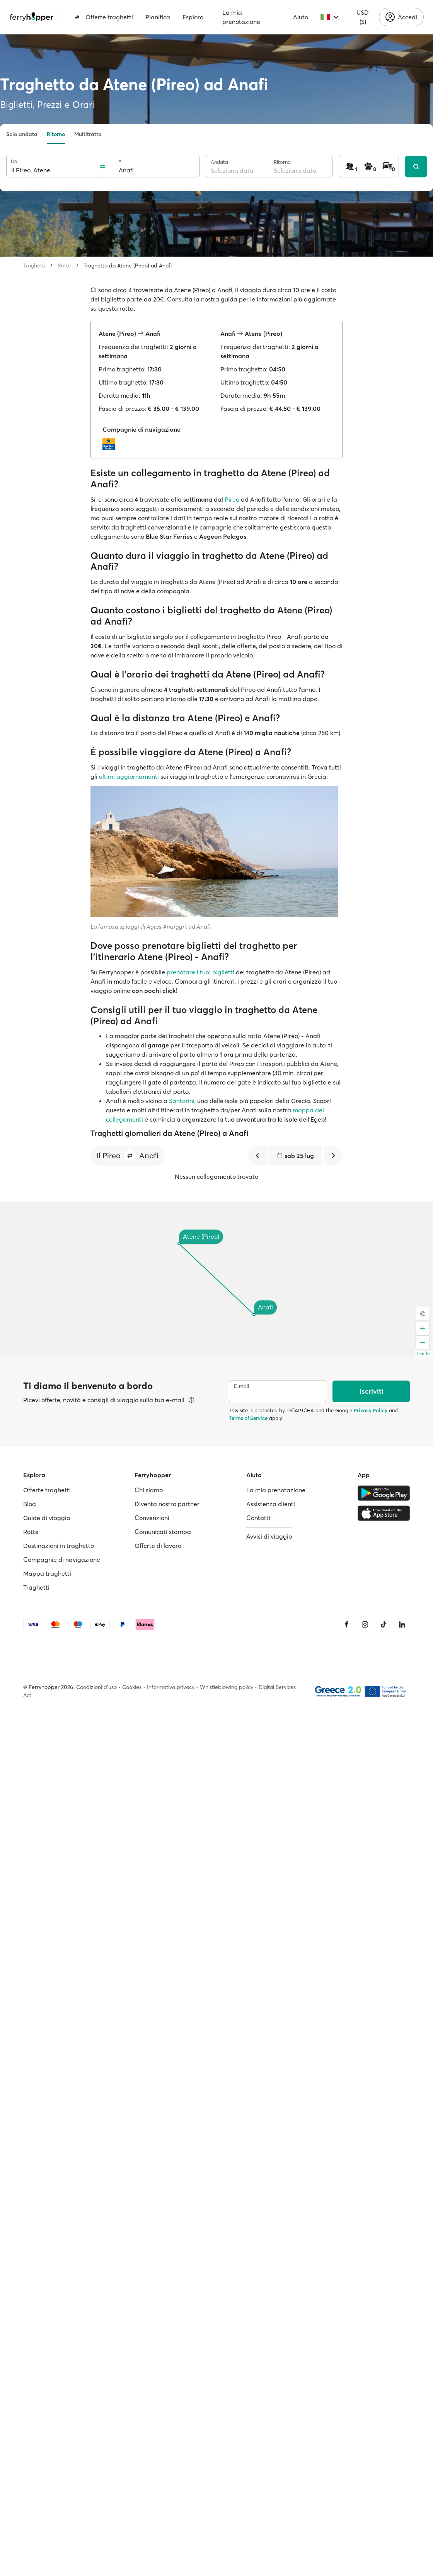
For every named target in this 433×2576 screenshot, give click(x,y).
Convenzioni (152, 1518)
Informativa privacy (170, 1687)
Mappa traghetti (47, 1573)
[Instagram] (365, 1624)
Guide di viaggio (46, 1518)
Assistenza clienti (270, 1504)
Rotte (64, 265)
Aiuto (300, 17)
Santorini (181, 1101)
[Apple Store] (384, 1513)
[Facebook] (346, 1624)
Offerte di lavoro (158, 1545)
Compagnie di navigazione (61, 1559)
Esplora (193, 17)
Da (14, 161)
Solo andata (22, 134)
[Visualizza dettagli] (191, 1400)
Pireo (232, 499)
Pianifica (157, 17)
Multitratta (88, 134)
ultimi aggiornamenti (129, 776)
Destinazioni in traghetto (58, 1545)
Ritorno (56, 134)
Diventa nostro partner (167, 1504)
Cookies (131, 1687)
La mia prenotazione (241, 17)
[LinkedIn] (402, 1624)
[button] (130, 1156)
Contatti (258, 1518)
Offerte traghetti (104, 17)
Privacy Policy (370, 1410)
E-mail (241, 1386)
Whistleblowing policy (226, 1687)
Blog (29, 1504)
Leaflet (424, 1353)
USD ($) (362, 17)
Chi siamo (149, 1490)
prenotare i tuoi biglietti (200, 972)
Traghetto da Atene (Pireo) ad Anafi (128, 265)
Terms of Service (248, 1418)
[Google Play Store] (384, 1493)
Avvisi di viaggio (269, 1536)
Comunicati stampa (163, 1532)
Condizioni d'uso (96, 1687)
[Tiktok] (383, 1624)
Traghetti (34, 265)
